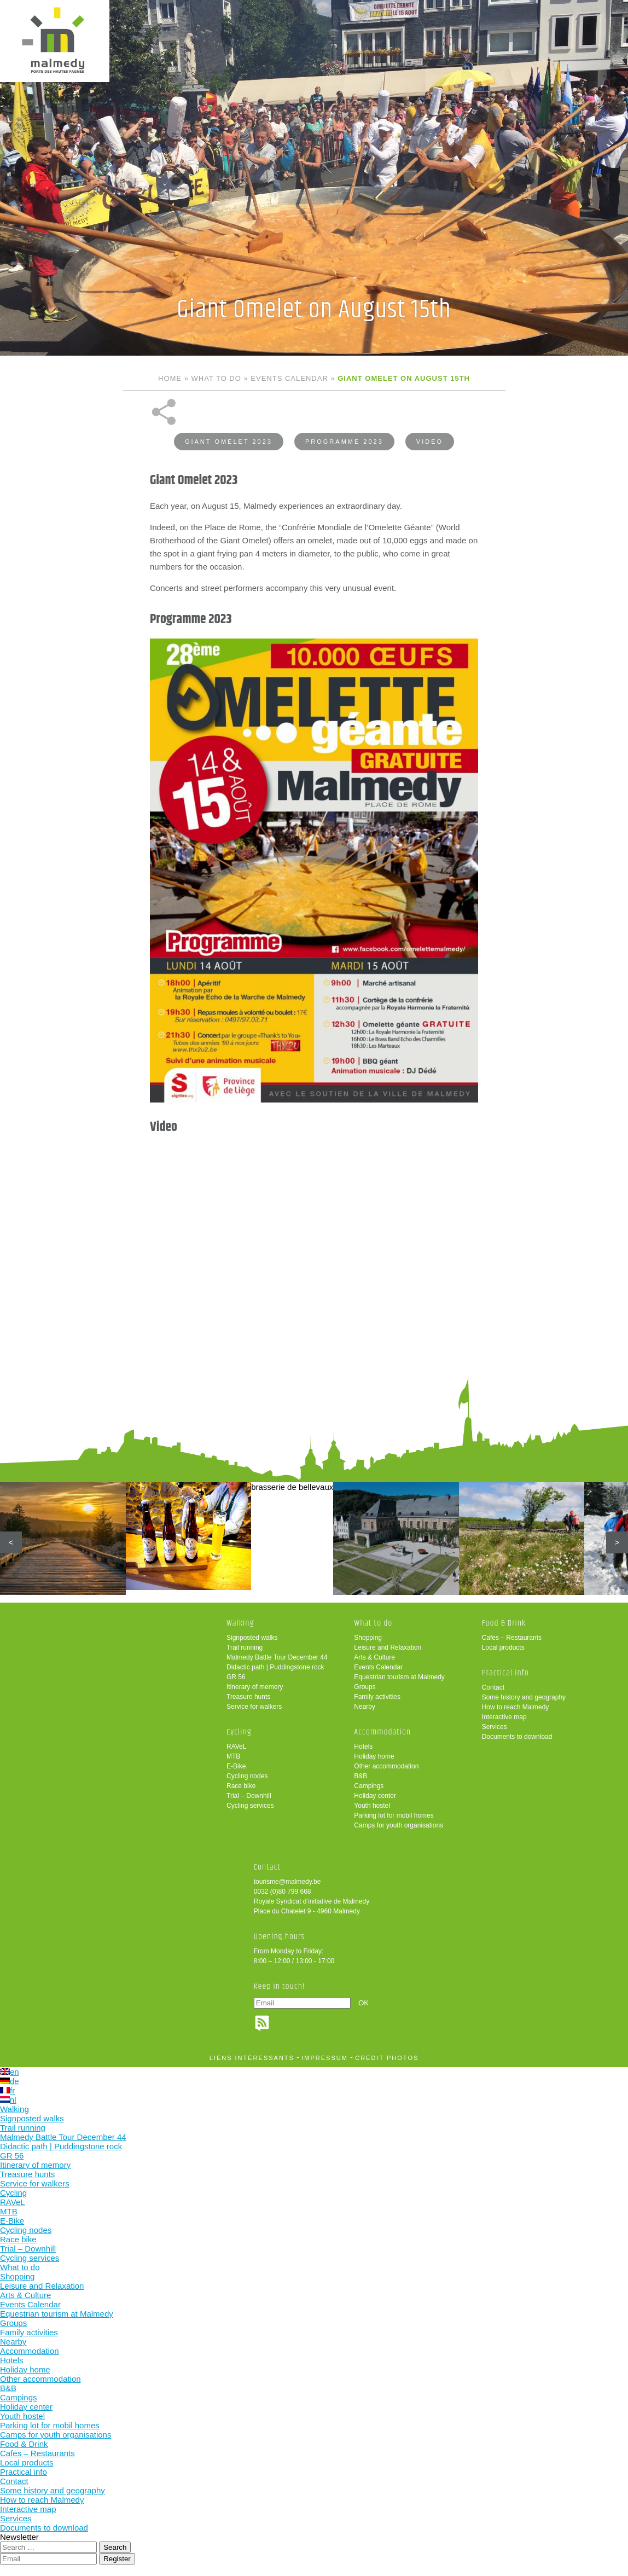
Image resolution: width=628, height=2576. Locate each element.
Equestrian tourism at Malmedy (399, 1677)
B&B (360, 1776)
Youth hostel (372, 1805)
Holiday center (375, 1796)
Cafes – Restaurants (512, 1637)
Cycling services (250, 1805)
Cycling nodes (247, 1776)
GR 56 (236, 1677)
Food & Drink (504, 1623)
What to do (216, 378)
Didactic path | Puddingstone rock (275, 1667)
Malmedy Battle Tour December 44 (277, 1657)
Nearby (364, 1706)
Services (494, 1727)
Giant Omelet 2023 (228, 441)
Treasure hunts (248, 1697)
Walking (240, 1623)
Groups (364, 1687)
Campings (368, 1786)
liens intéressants (252, 2058)
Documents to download (517, 1736)
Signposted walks (251, 1637)
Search (114, 2547)
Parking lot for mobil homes (393, 1815)
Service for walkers (254, 1706)
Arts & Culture (374, 1657)
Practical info (505, 1673)
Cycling (239, 1732)
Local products (503, 1647)
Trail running (244, 1647)
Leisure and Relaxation (387, 1647)
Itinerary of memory (254, 1687)
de (9, 2081)
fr (7, 2090)
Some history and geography (524, 1697)
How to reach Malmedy (515, 1707)
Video (429, 441)
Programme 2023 (344, 441)
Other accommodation (386, 1766)
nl (8, 2099)
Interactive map (504, 1717)
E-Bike (236, 1766)
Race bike (240, 1786)
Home (170, 378)
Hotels (363, 1746)
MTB (233, 1756)
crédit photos (386, 2058)
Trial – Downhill (248, 1796)
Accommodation (382, 1732)
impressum (324, 2058)
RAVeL (236, 1746)
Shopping (368, 1637)
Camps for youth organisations (398, 1825)
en (9, 2071)
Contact (493, 1687)
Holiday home (374, 1756)
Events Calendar (289, 378)
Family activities (377, 1697)
